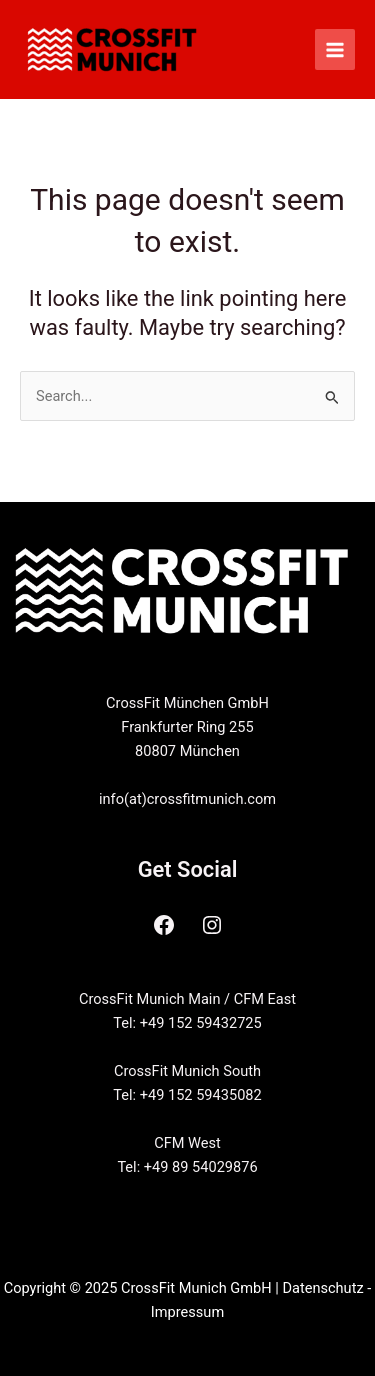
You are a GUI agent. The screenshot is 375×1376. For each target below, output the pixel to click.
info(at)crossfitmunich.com (187, 799)
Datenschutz (322, 1288)
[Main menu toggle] (335, 49)
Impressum (187, 1312)
